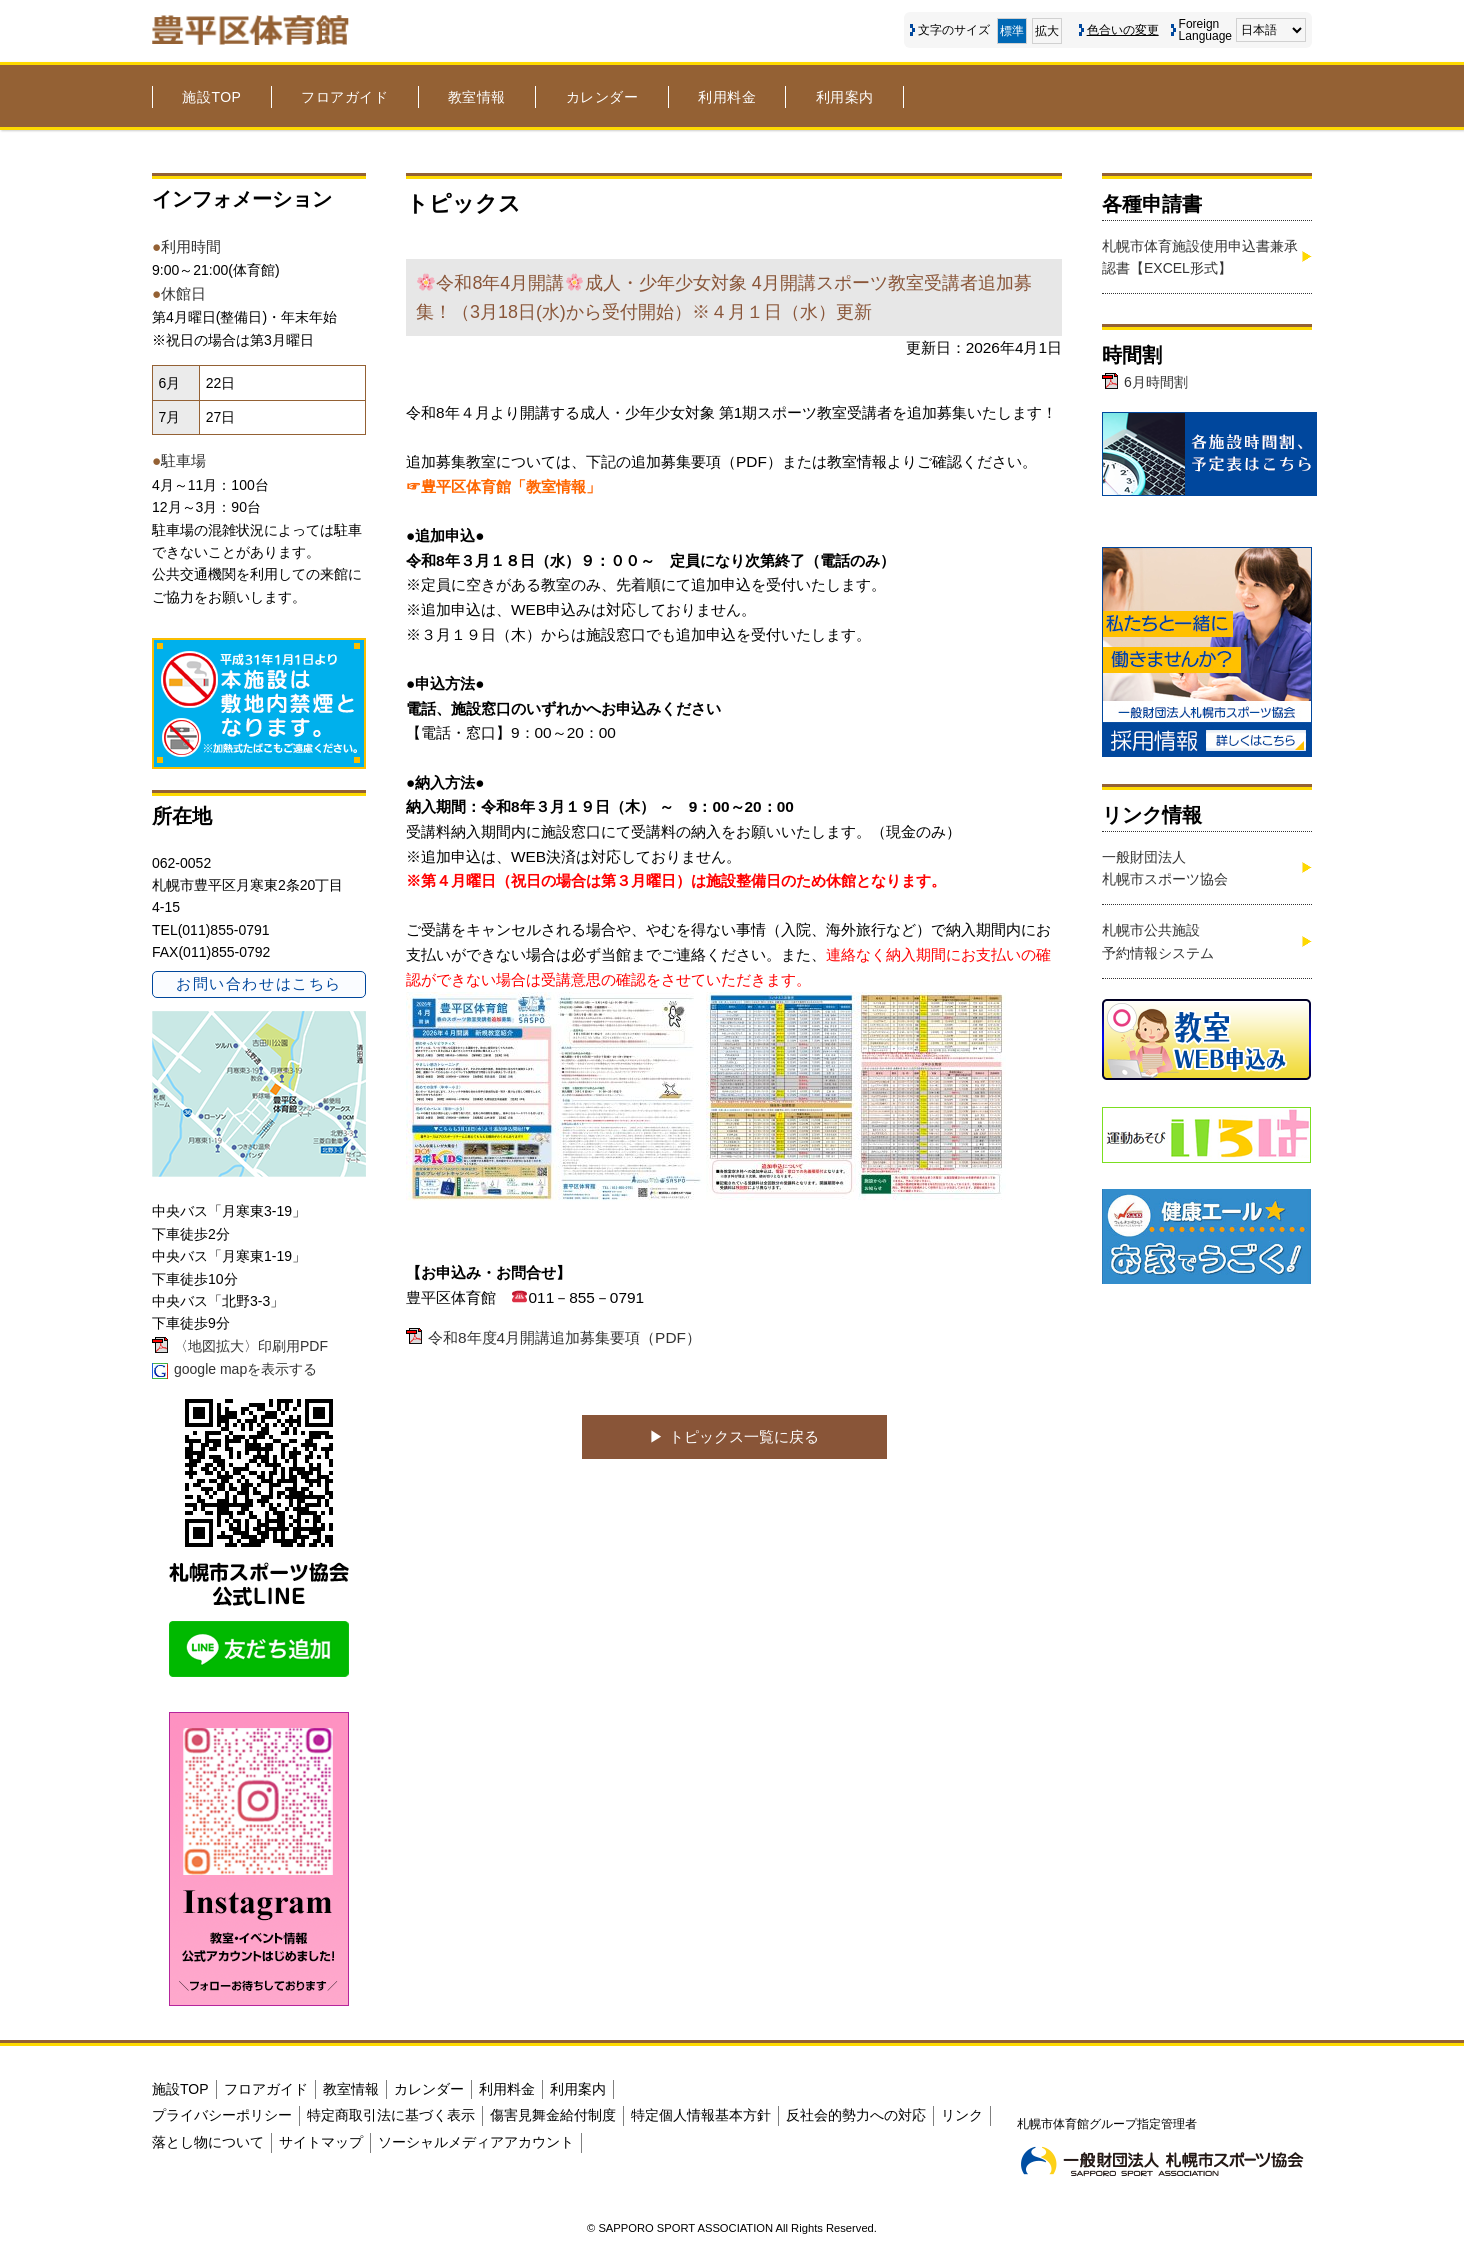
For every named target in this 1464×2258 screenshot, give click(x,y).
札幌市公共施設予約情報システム (1158, 941)
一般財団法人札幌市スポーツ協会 (1165, 868)
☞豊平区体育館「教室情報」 (503, 486)
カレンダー (602, 97)
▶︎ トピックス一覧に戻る (733, 1436)
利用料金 (727, 97)
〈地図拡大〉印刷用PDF (251, 1346)
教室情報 (477, 97)
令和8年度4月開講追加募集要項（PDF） (564, 1337)
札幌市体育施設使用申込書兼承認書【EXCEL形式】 (1200, 257)
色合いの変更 (1123, 30)
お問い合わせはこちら (258, 983)
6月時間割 (1156, 382)
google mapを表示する (245, 1369)
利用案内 (845, 97)
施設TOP (211, 97)
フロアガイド (344, 97)
